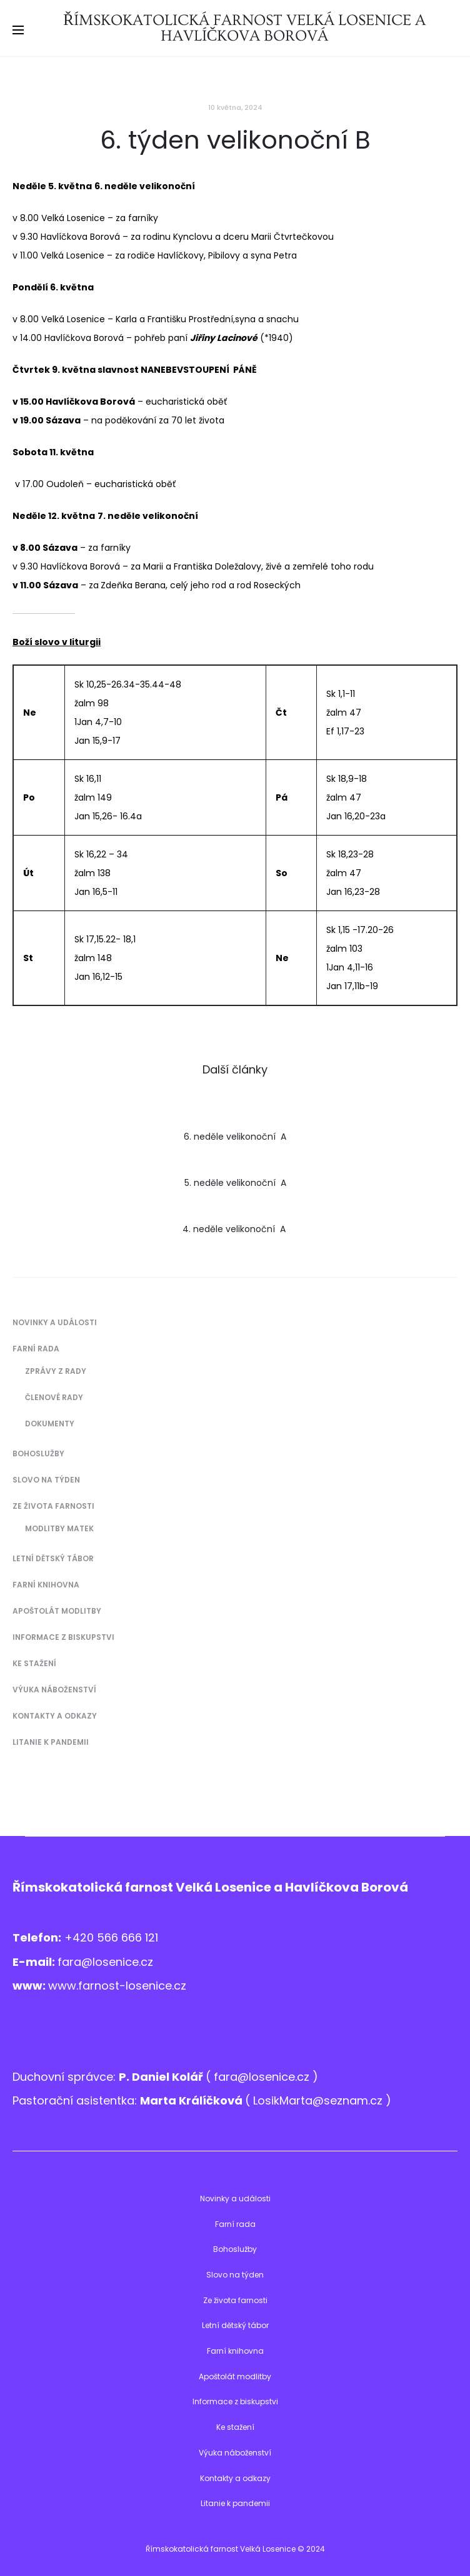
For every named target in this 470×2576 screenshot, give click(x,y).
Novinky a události (54, 1322)
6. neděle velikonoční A (235, 1136)
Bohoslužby (38, 1453)
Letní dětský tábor (53, 1558)
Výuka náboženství (54, 1689)
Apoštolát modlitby (56, 1611)
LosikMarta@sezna (305, 2100)
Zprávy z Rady (55, 1371)
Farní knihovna (45, 1584)
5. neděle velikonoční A (235, 1183)
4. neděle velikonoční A (235, 1229)
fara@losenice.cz (105, 1962)
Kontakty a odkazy (54, 1715)
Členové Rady (54, 1397)
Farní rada (35, 1348)
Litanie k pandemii (50, 1742)
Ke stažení (34, 1663)
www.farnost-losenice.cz (117, 1985)
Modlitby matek (59, 1528)
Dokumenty (49, 1423)
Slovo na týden (46, 1479)
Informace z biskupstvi (63, 1637)
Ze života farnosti (53, 1506)
